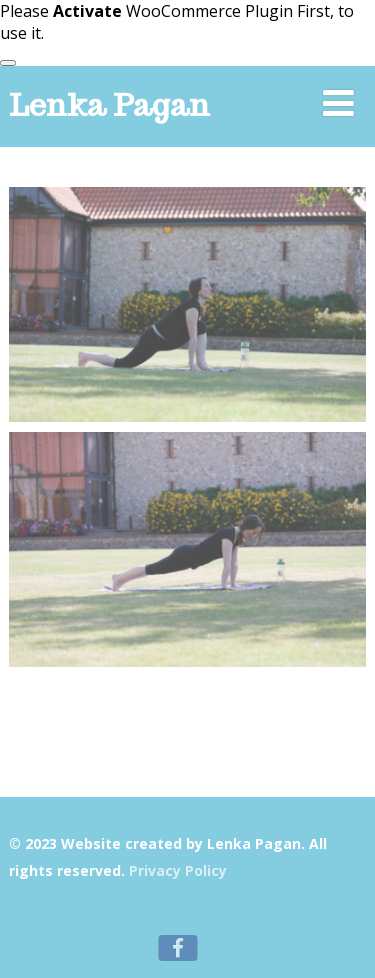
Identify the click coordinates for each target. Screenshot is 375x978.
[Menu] (338, 103)
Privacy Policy (178, 870)
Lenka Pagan (109, 104)
